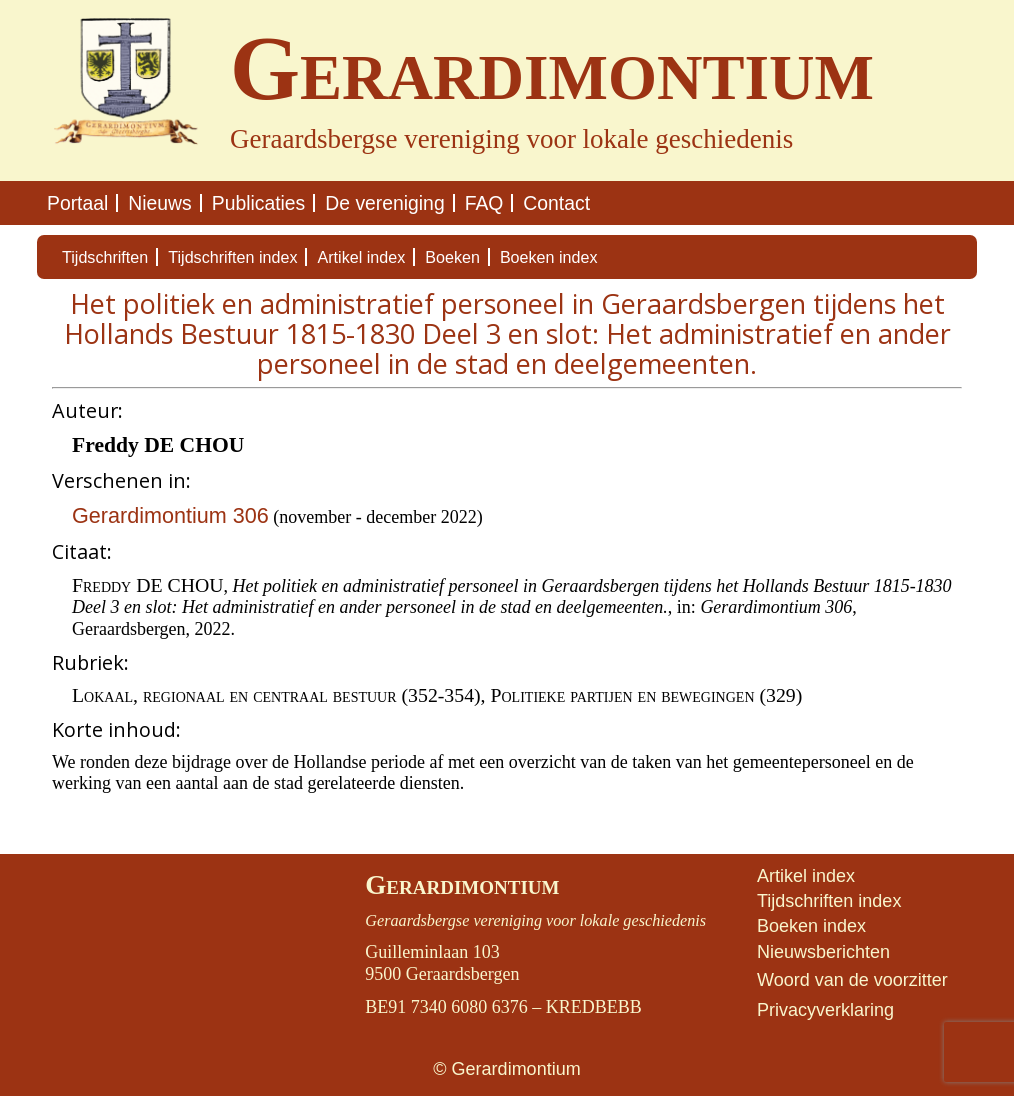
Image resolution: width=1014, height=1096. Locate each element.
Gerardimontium (462, 885)
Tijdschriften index (232, 257)
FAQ (484, 203)
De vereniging (384, 203)
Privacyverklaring (825, 1010)
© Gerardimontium (506, 1069)
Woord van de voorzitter (852, 980)
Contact (556, 203)
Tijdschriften (105, 257)
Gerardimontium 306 (170, 515)
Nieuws (159, 203)
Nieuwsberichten (823, 952)
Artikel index (361, 257)
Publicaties (259, 203)
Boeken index (549, 257)
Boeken (452, 257)
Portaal (77, 203)
